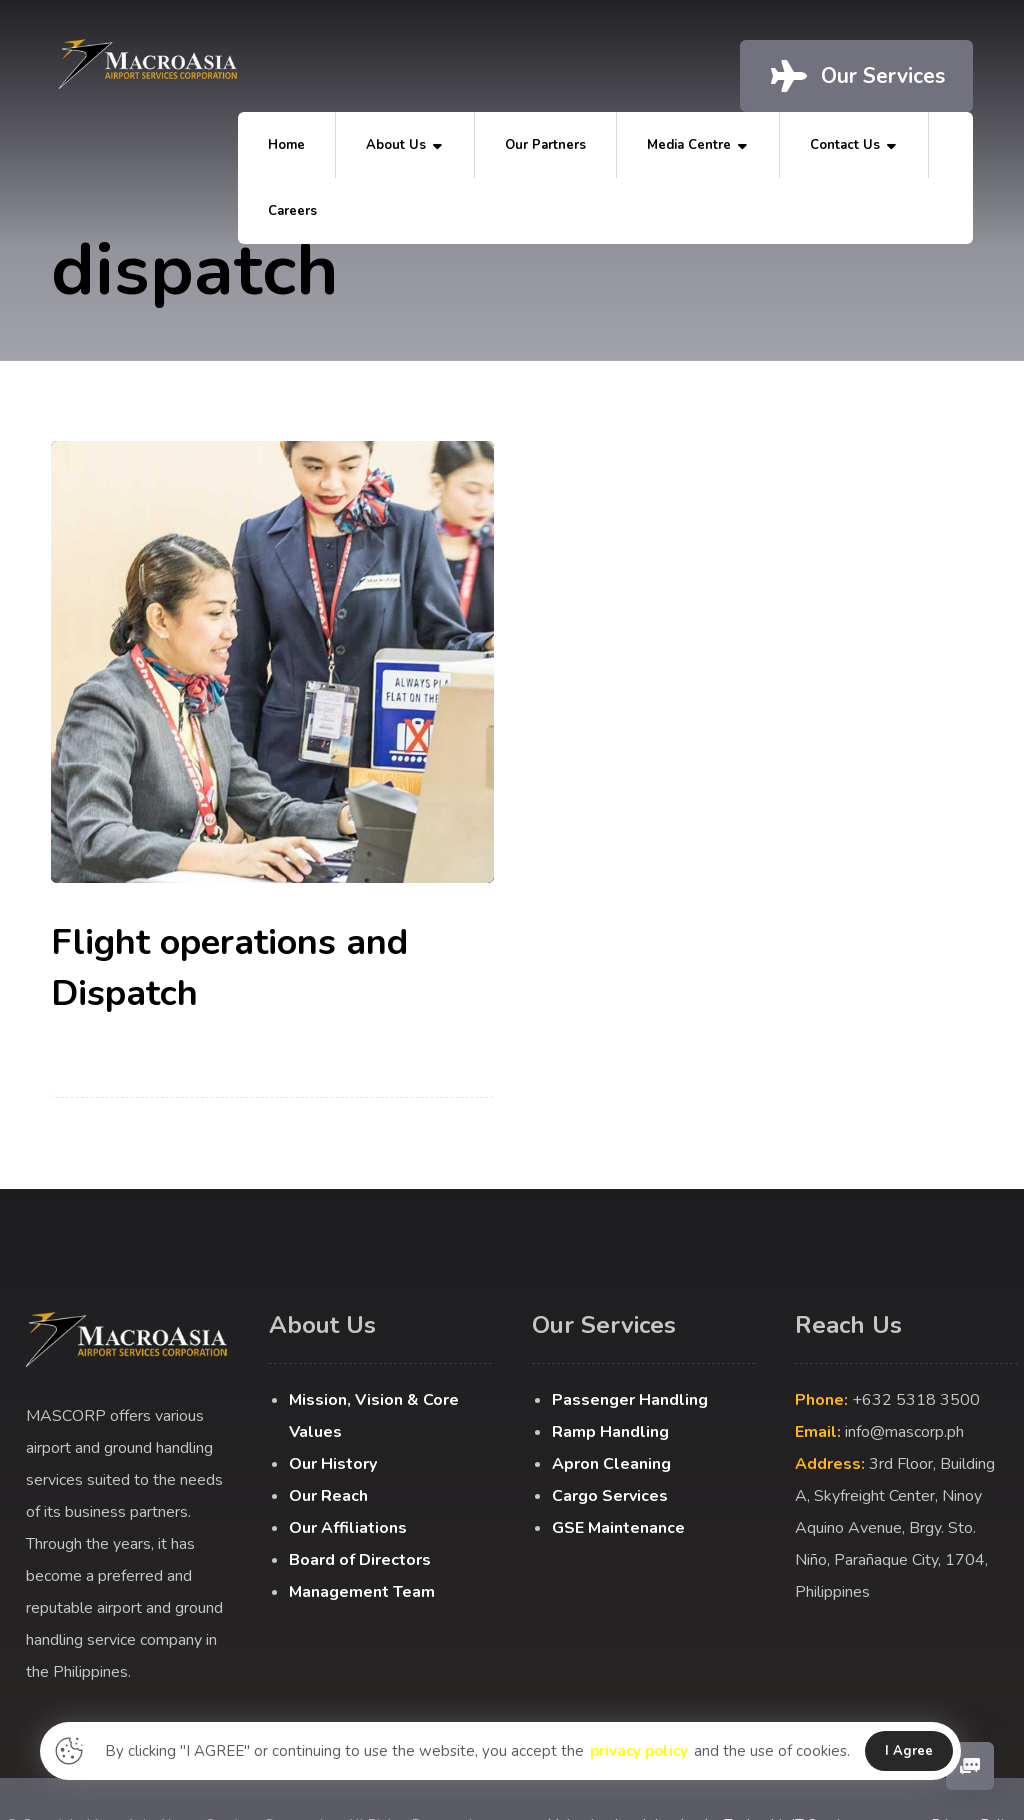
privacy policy (639, 1751)
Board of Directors (360, 1560)
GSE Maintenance (618, 1528)
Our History (333, 1464)
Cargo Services (610, 1496)
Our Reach (328, 1496)
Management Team (362, 1592)
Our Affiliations (348, 1528)
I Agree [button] (909, 1751)
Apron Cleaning (611, 1464)
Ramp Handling (610, 1432)
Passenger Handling (630, 1400)
